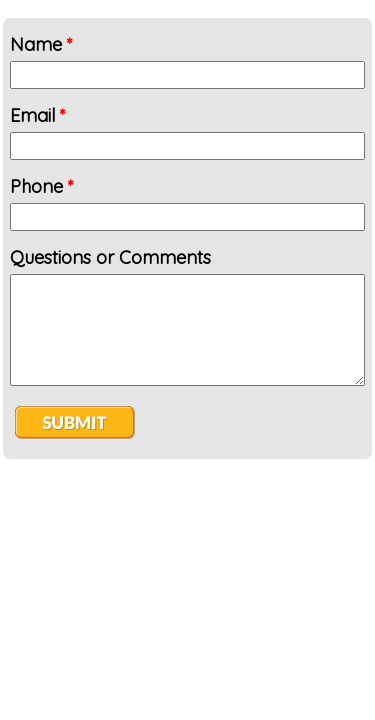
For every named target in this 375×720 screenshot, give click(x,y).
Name (41, 44)
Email (38, 115)
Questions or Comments (110, 257)
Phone (42, 186)
